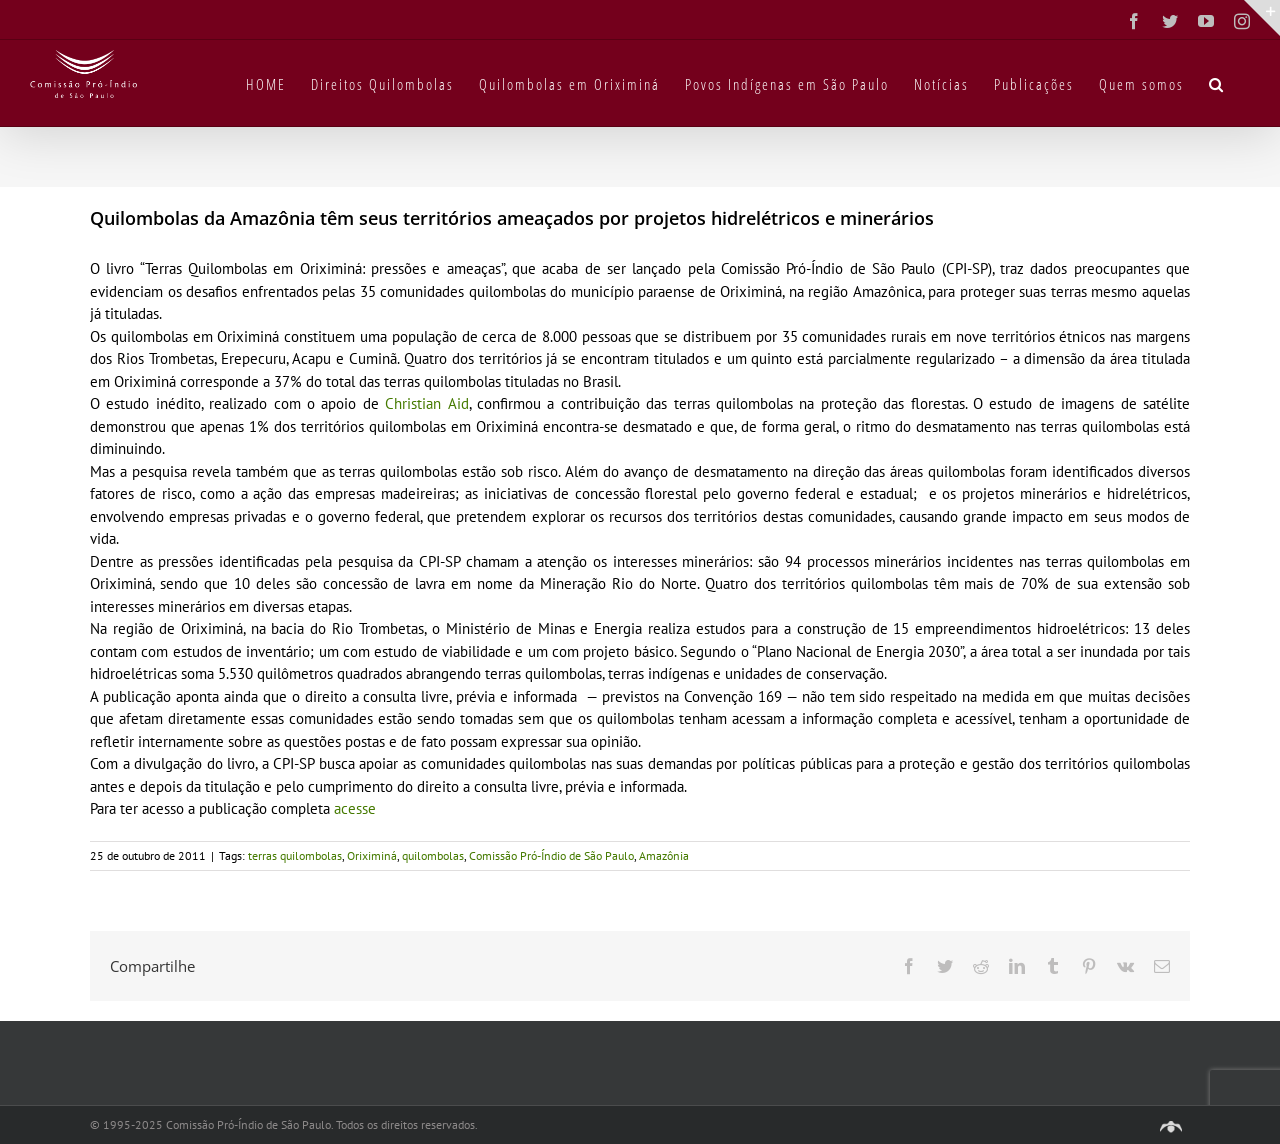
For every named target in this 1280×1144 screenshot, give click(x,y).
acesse (355, 808)
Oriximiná (372, 855)
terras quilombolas (295, 855)
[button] (1217, 83)
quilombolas (433, 855)
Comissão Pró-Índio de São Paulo (551, 855)
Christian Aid (426, 403)
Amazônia (664, 855)
